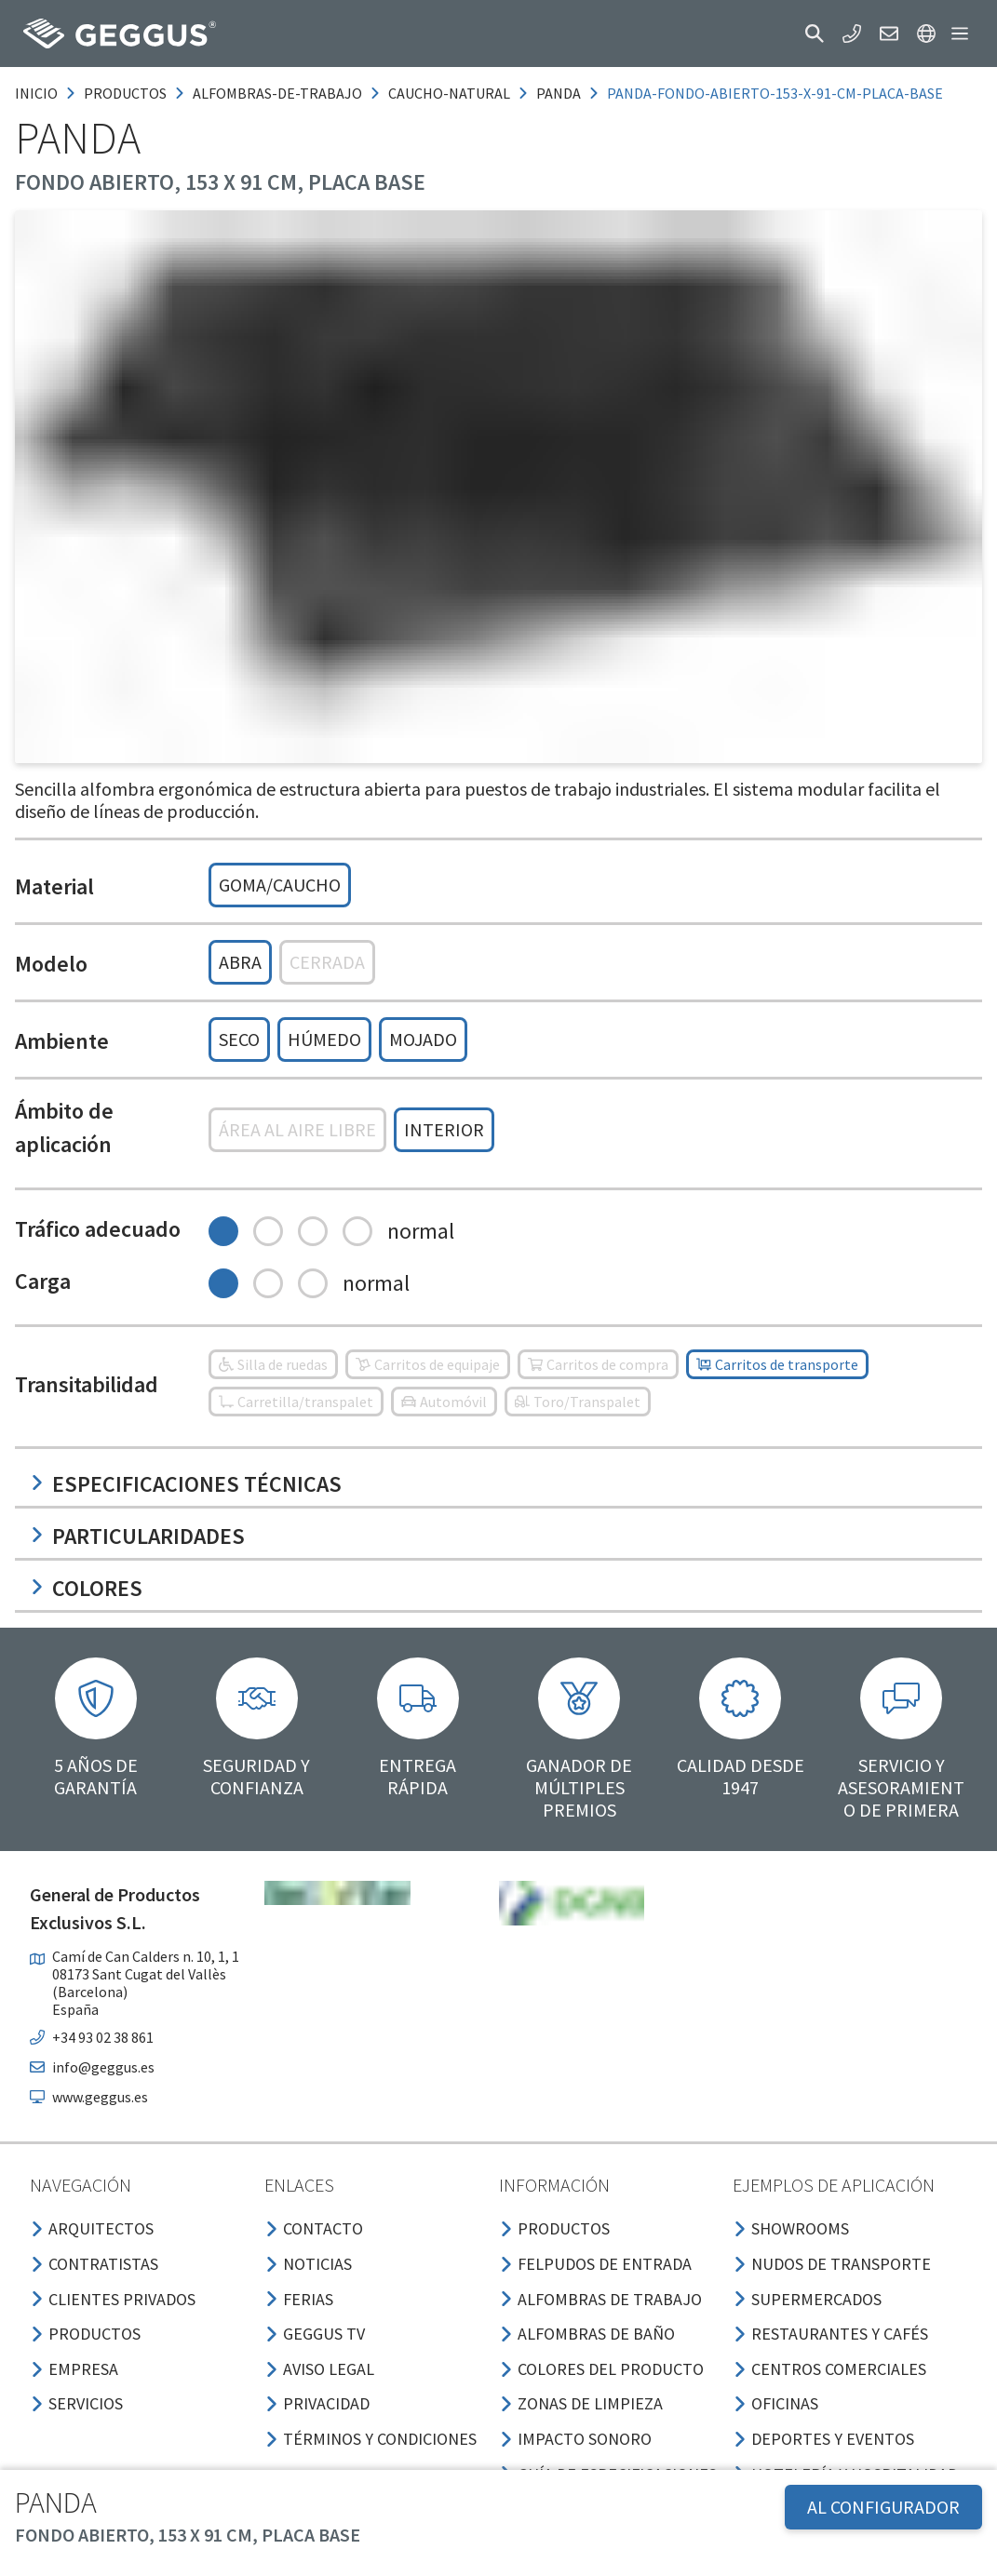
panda (558, 93)
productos (125, 93)
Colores (86, 1588)
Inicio (36, 93)
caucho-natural (449, 93)
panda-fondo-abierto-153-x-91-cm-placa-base (775, 93)
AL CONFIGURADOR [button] (883, 2506)
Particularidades (137, 1536)
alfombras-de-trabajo (277, 93)
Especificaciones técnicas (186, 1483)
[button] (814, 33)
